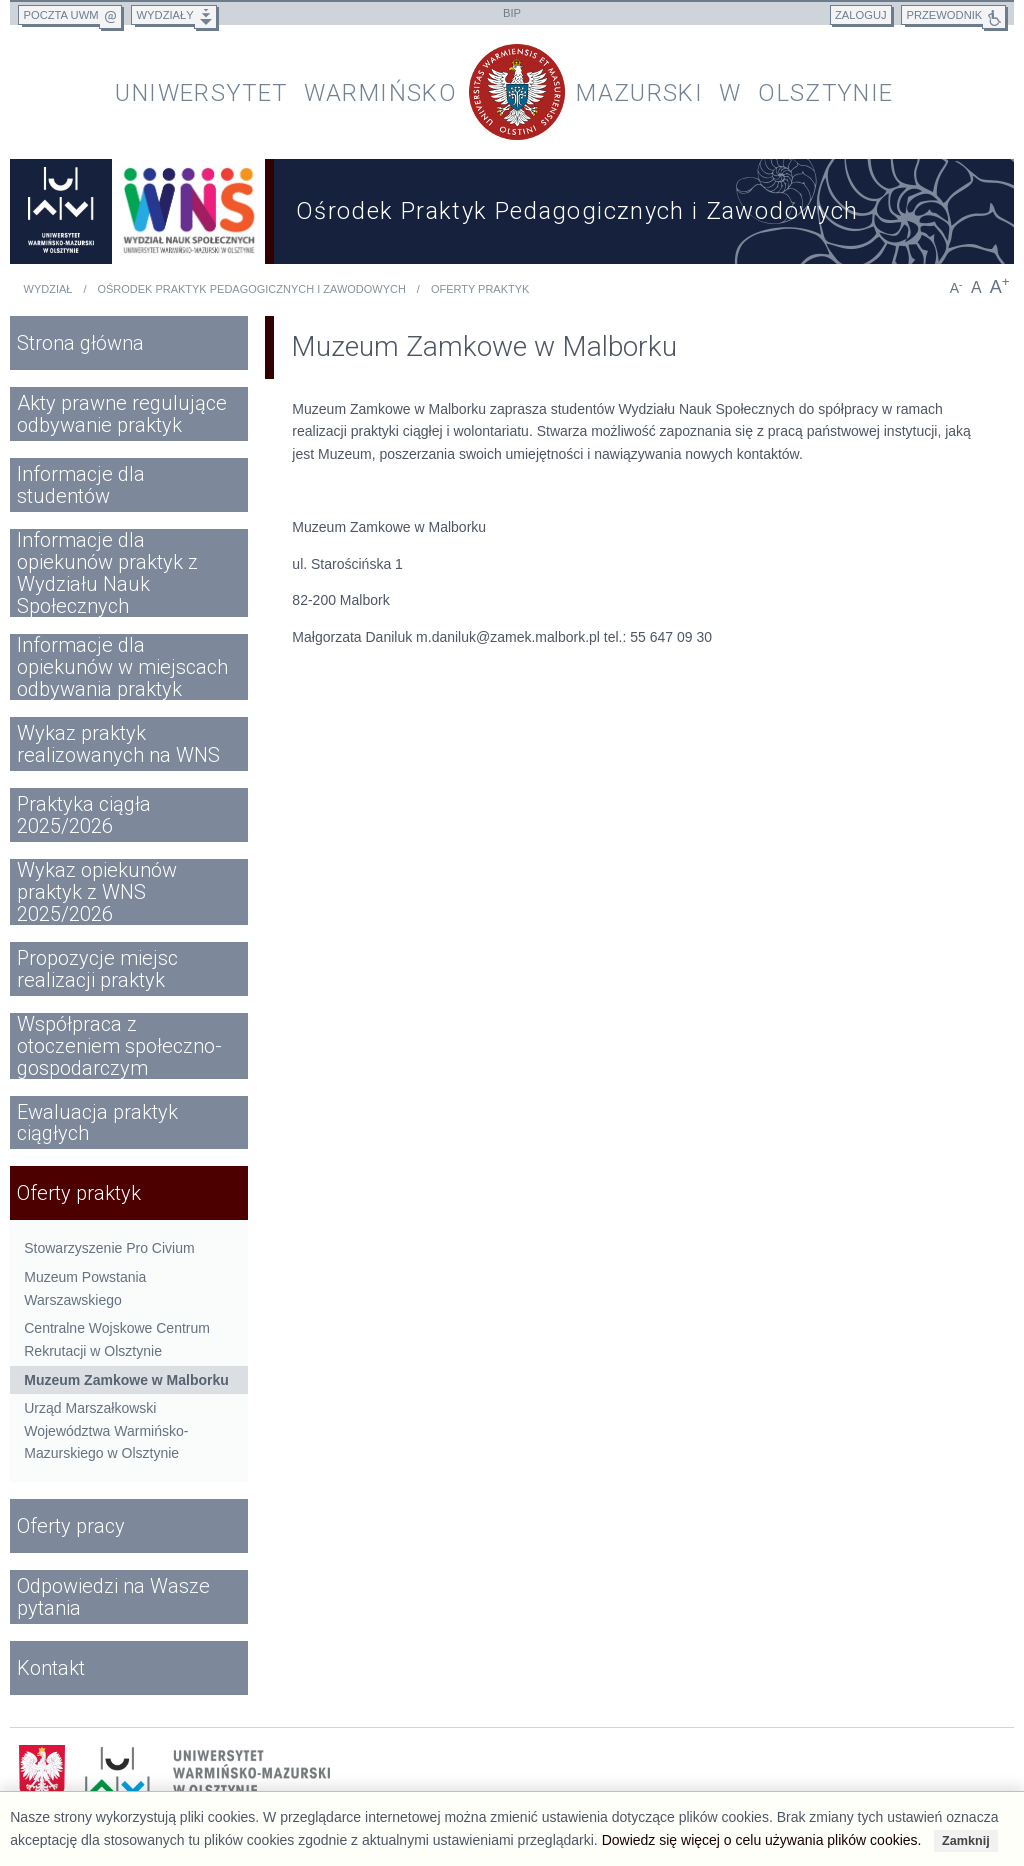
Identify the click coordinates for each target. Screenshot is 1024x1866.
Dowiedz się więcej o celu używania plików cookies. (762, 1840)
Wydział (48, 289)
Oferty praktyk (480, 289)
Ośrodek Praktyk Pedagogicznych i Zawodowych (251, 289)
